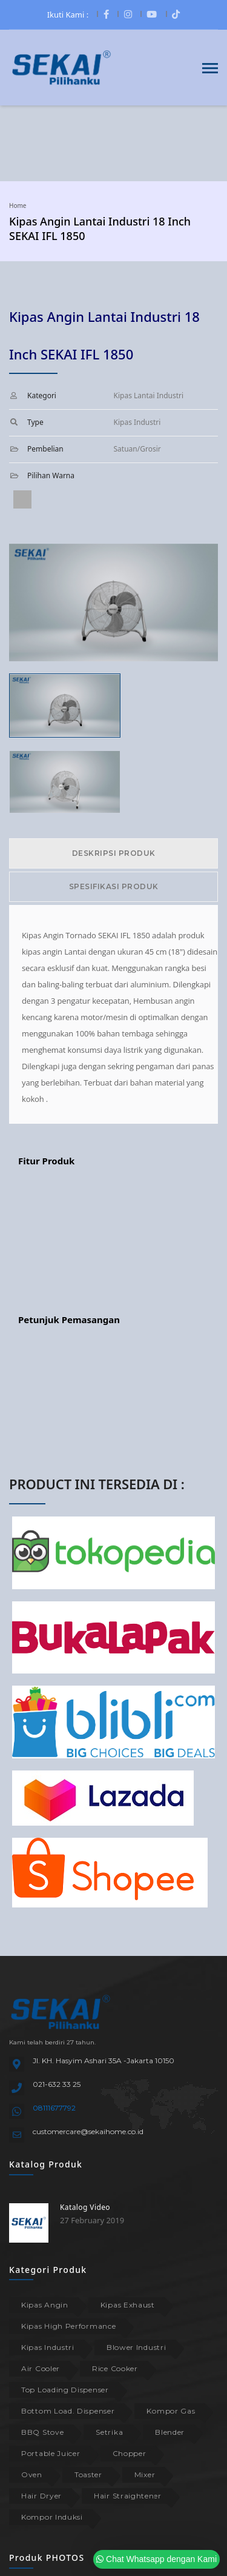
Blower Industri (136, 2347)
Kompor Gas (170, 2410)
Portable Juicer (51, 2453)
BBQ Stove (42, 2432)
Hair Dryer (41, 2495)
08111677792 (54, 2107)
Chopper (129, 2453)
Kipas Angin (44, 2304)
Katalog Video (85, 2207)
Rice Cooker (115, 2368)
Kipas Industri (47, 2347)
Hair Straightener (128, 2495)
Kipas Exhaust (127, 2304)
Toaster (88, 2474)
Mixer (145, 2474)
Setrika (109, 2432)
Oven (31, 2474)
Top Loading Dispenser (65, 2389)
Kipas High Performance (68, 2326)
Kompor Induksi (52, 2516)
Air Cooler (40, 2368)
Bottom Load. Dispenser (67, 2410)
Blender (170, 2432)
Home (17, 205)
